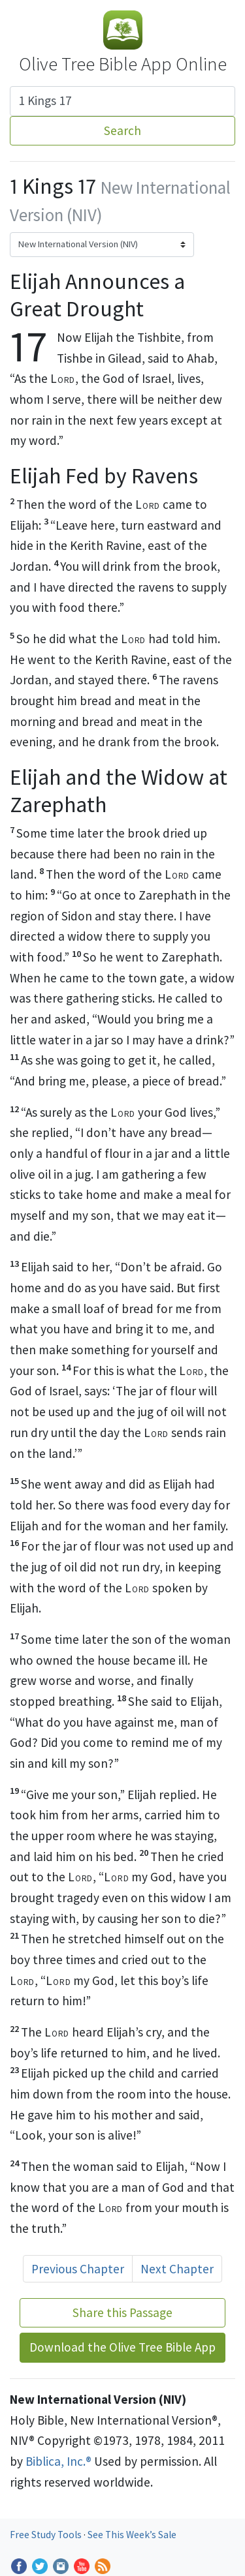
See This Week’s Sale (132, 2534)
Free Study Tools (47, 2534)
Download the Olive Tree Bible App (122, 2347)
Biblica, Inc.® (58, 2461)
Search (122, 130)
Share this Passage (122, 2312)
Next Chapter (177, 2269)
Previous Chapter (77, 2269)
